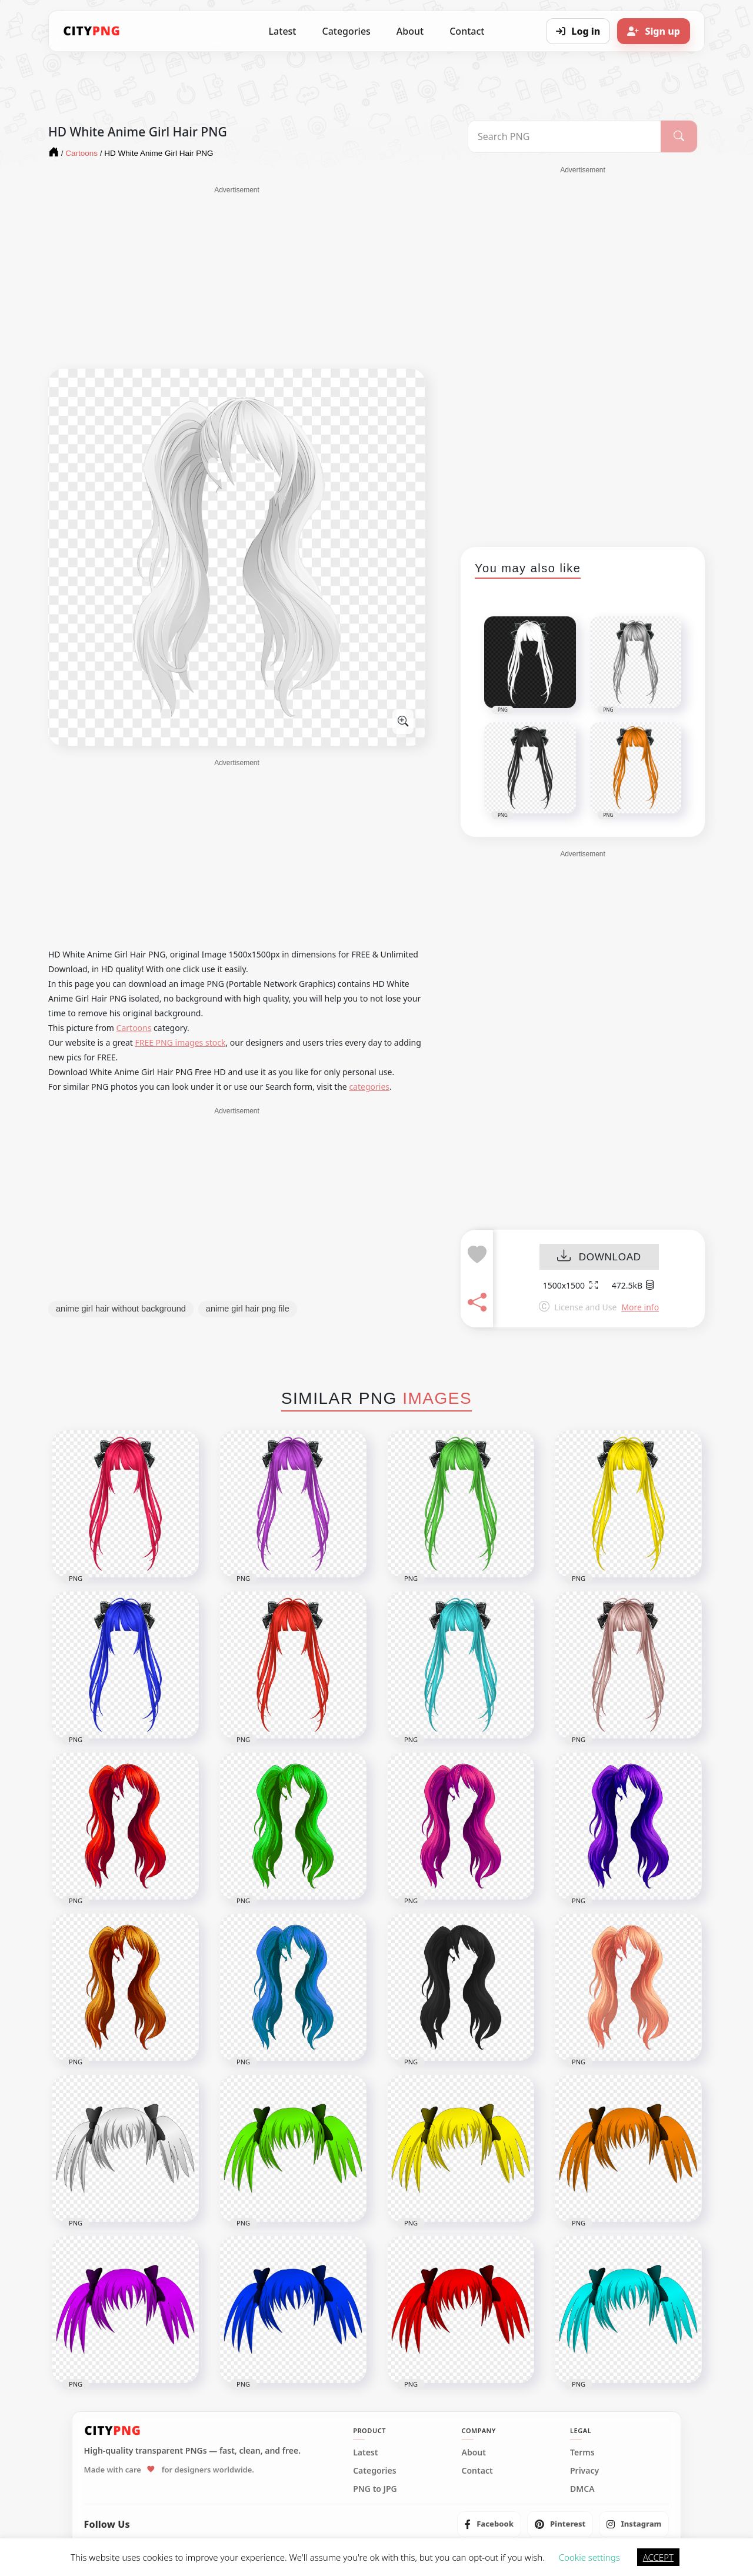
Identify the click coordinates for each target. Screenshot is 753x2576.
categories (369, 1086)
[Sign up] (653, 31)
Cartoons (134, 1027)
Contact (466, 31)
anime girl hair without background (121, 1308)
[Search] (679, 136)
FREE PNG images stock (180, 1042)
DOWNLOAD (599, 1257)
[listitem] (489, 2524)
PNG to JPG (375, 2489)
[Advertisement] (236, 277)
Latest (282, 31)
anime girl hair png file (247, 1308)
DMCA (582, 2489)
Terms (582, 2452)
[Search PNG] (564, 136)
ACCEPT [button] (658, 2557)
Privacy (584, 2470)
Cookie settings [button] (589, 2557)
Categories (346, 31)
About (410, 31)
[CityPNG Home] (92, 31)
